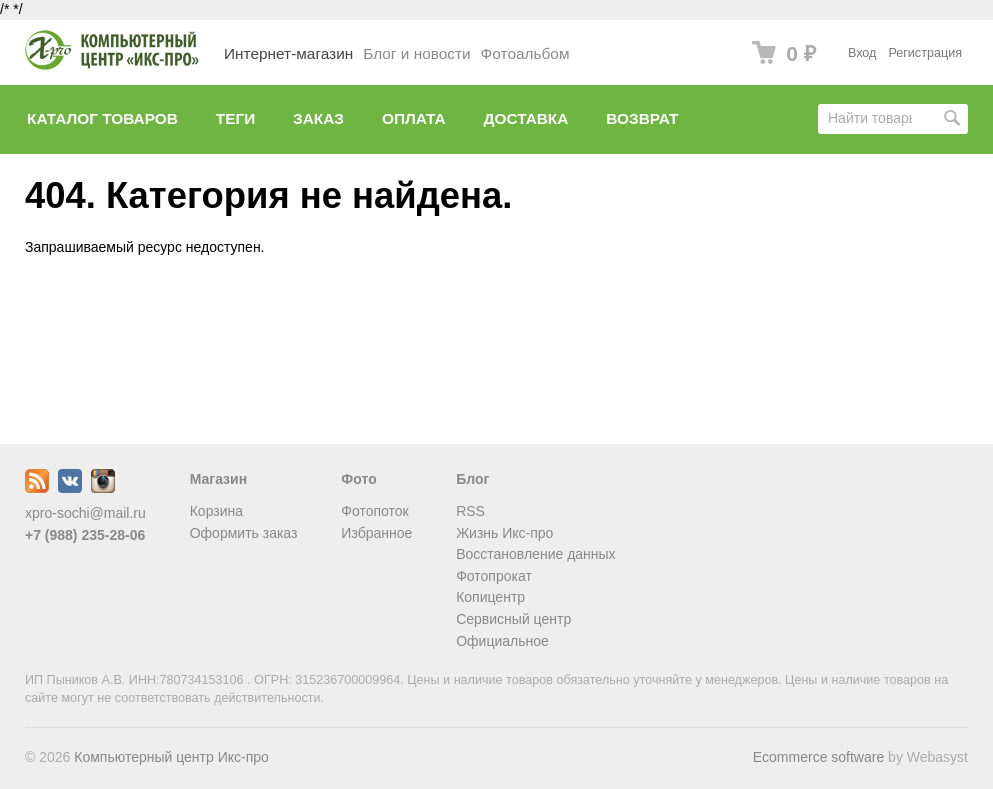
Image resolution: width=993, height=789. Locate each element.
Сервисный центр (513, 619)
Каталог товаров (102, 118)
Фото (358, 479)
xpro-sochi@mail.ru (85, 513)
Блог (472, 479)
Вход (862, 53)
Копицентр (490, 597)
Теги (235, 118)
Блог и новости (416, 53)
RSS (470, 511)
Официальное (502, 641)
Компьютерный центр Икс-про (171, 757)
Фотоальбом (525, 53)
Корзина (216, 511)
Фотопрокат (494, 576)
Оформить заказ (244, 533)
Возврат (642, 118)
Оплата (414, 118)
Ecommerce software (818, 757)
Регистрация (925, 53)
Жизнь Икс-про (504, 533)
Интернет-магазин (288, 53)
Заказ (318, 118)
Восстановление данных (535, 554)
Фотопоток (374, 511)
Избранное (376, 533)
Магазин (218, 479)
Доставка (526, 118)
